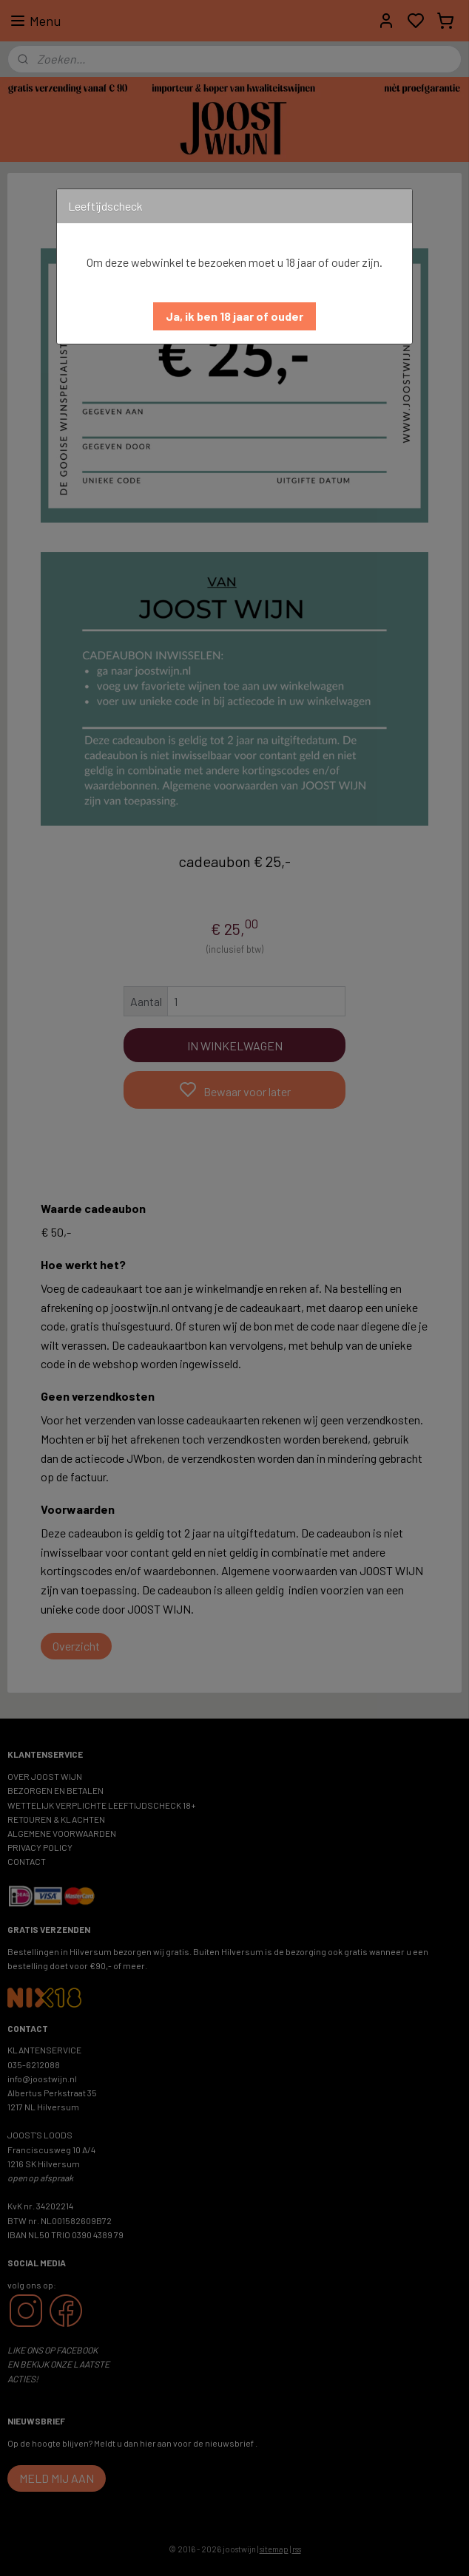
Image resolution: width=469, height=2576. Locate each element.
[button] (234, 316)
